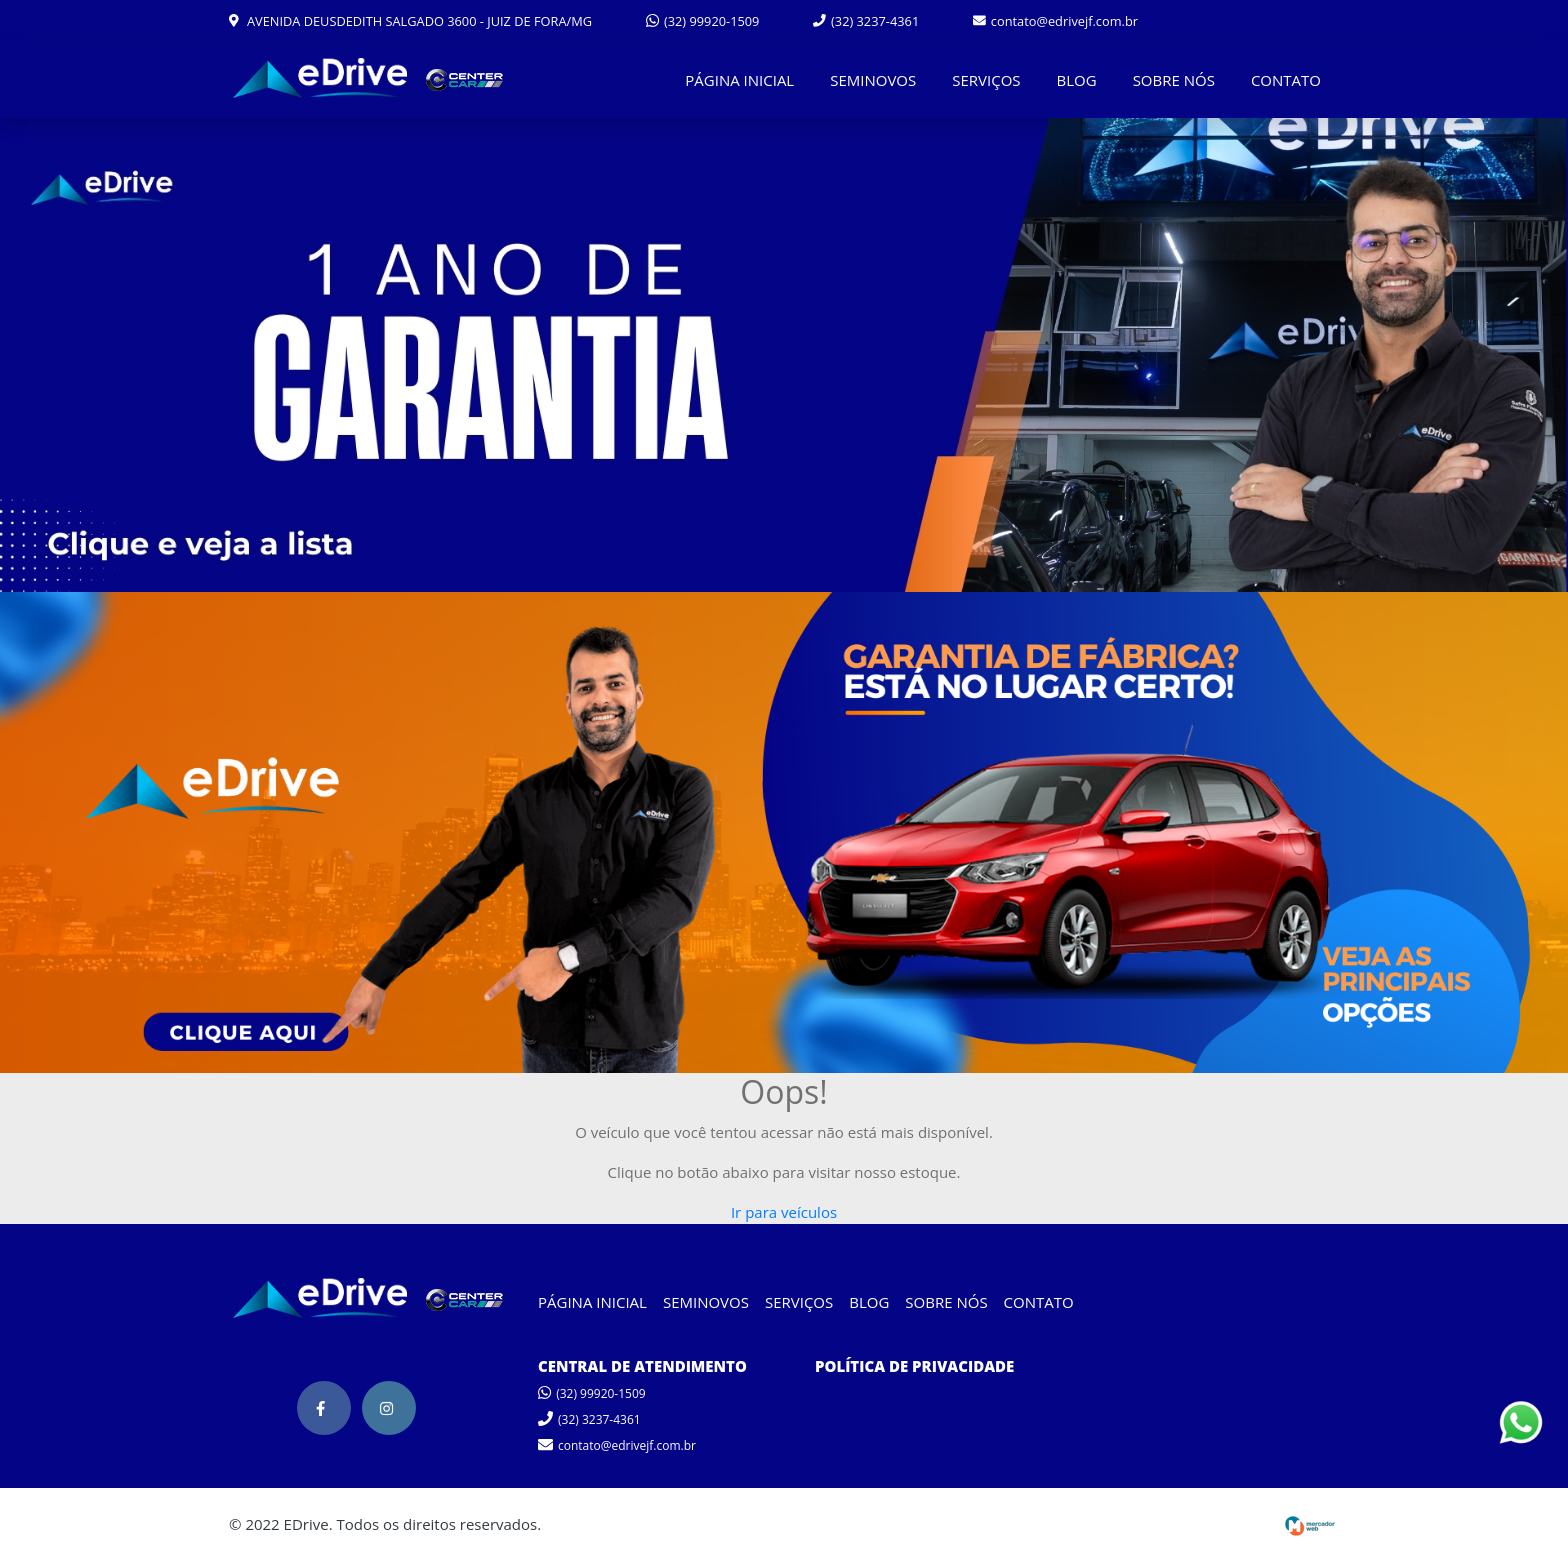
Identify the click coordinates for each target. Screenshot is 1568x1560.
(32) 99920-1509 (703, 21)
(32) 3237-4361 (866, 21)
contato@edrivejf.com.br (1055, 21)
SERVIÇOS (986, 80)
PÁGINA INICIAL (739, 80)
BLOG (1077, 80)
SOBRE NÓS (1174, 80)
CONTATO (1286, 80)
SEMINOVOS (873, 80)
